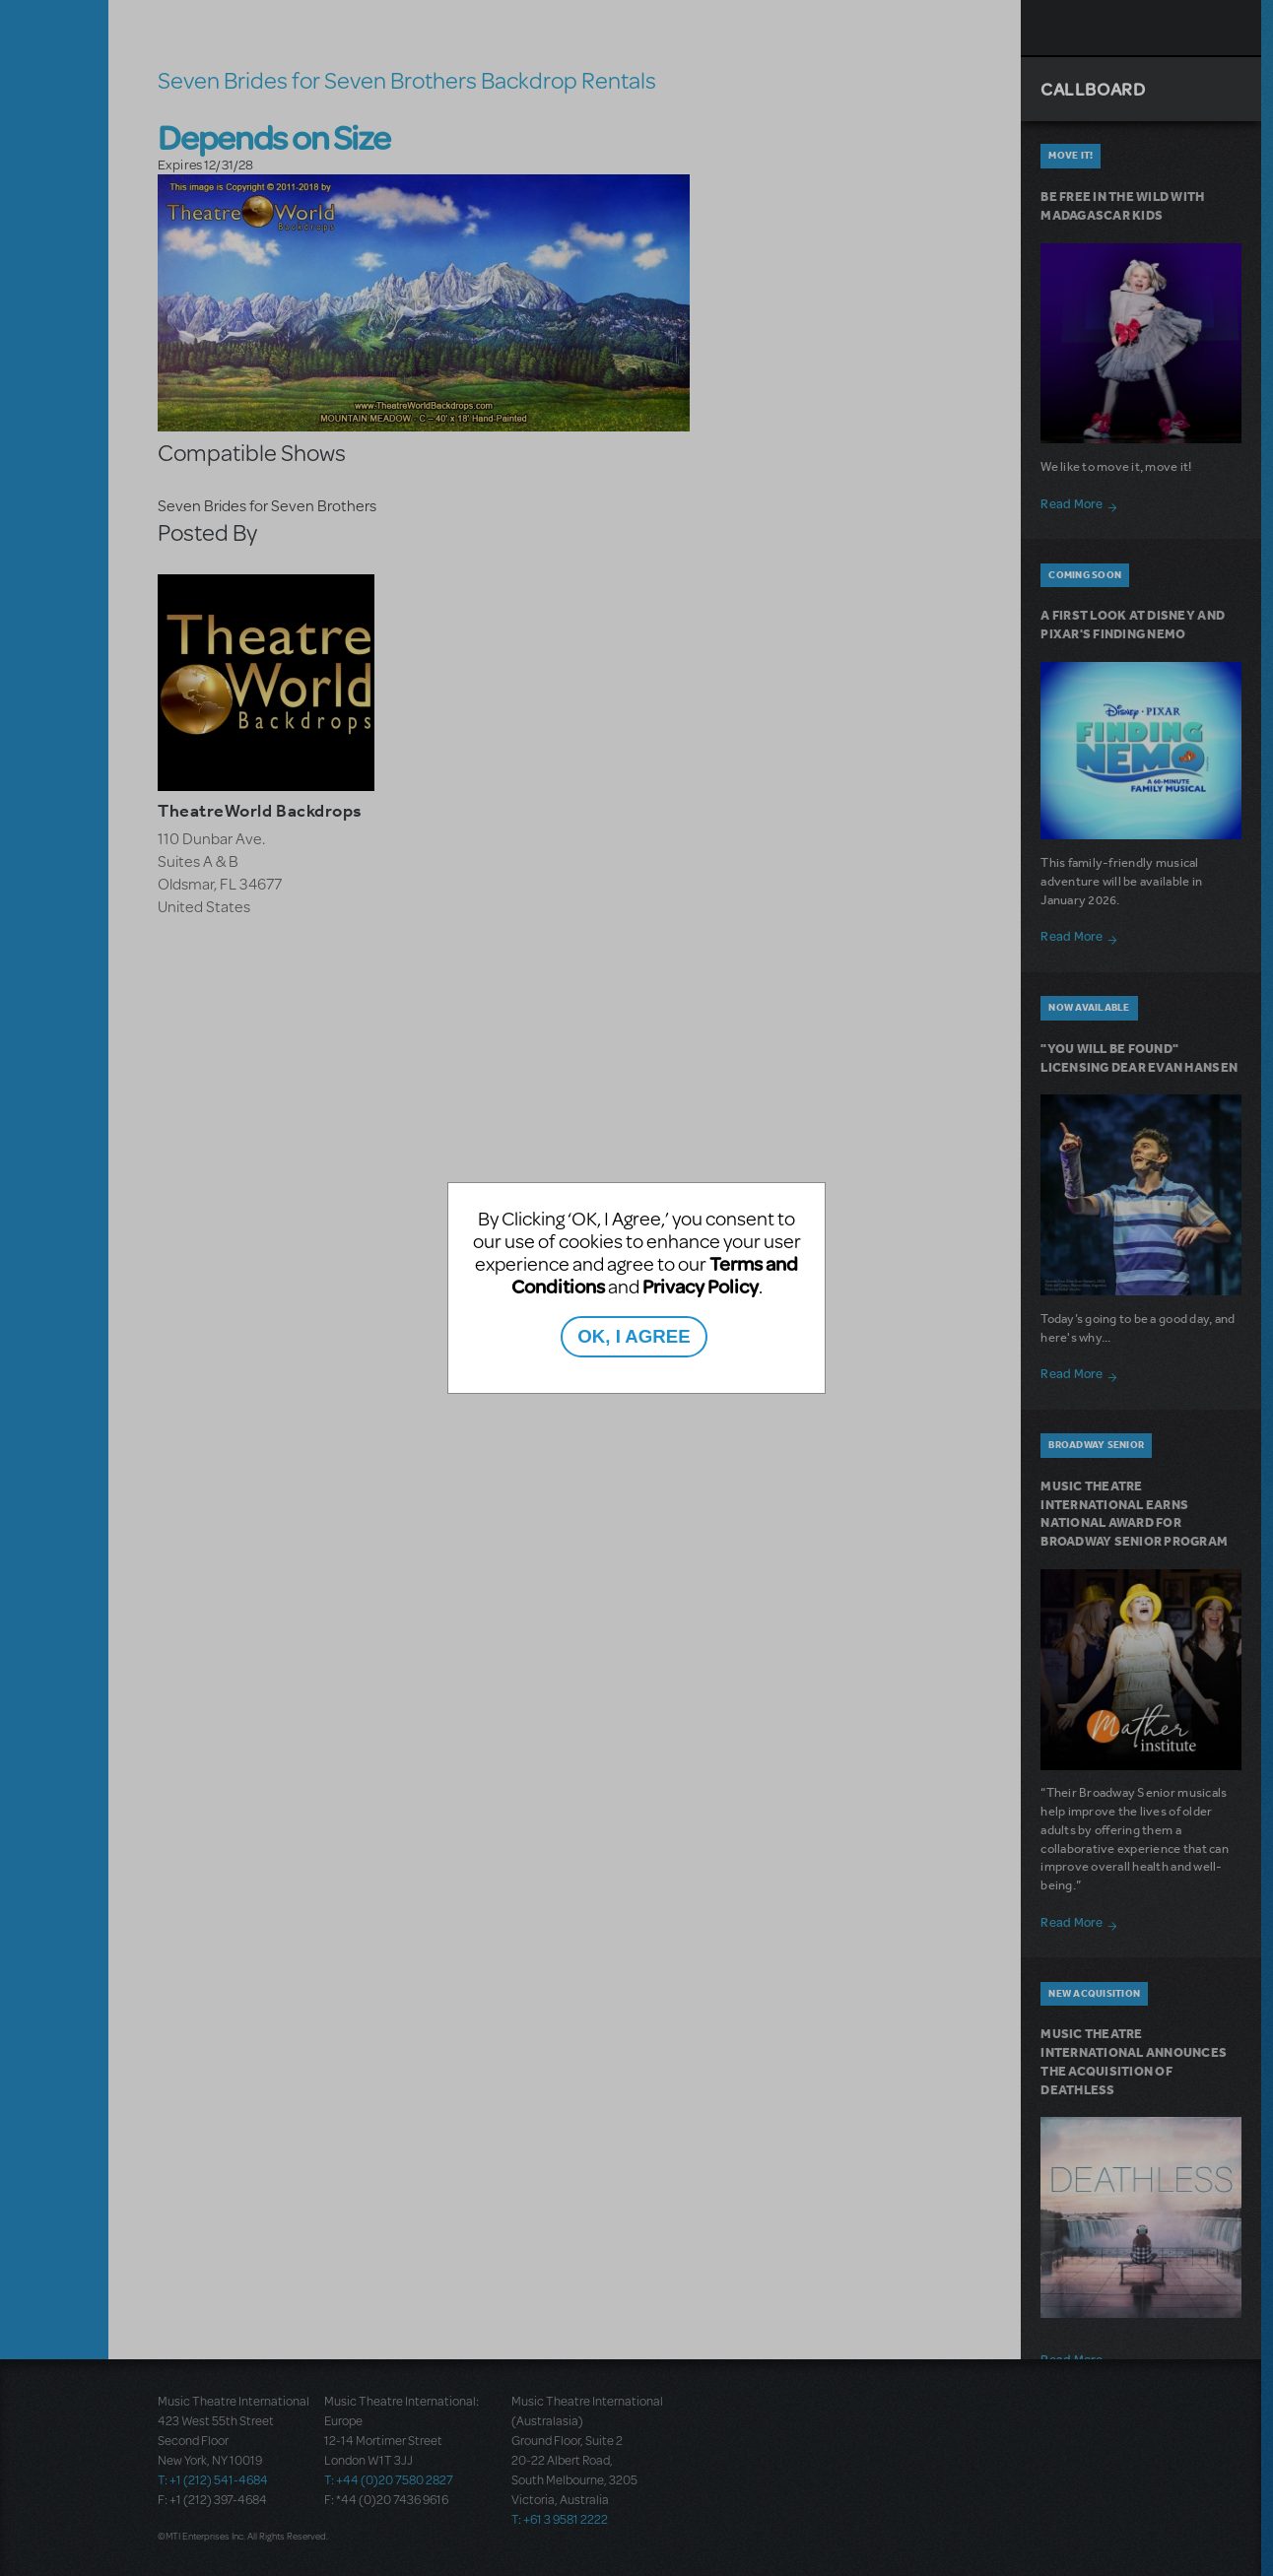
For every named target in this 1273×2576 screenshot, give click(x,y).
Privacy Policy (700, 1286)
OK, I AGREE (633, 1336)
